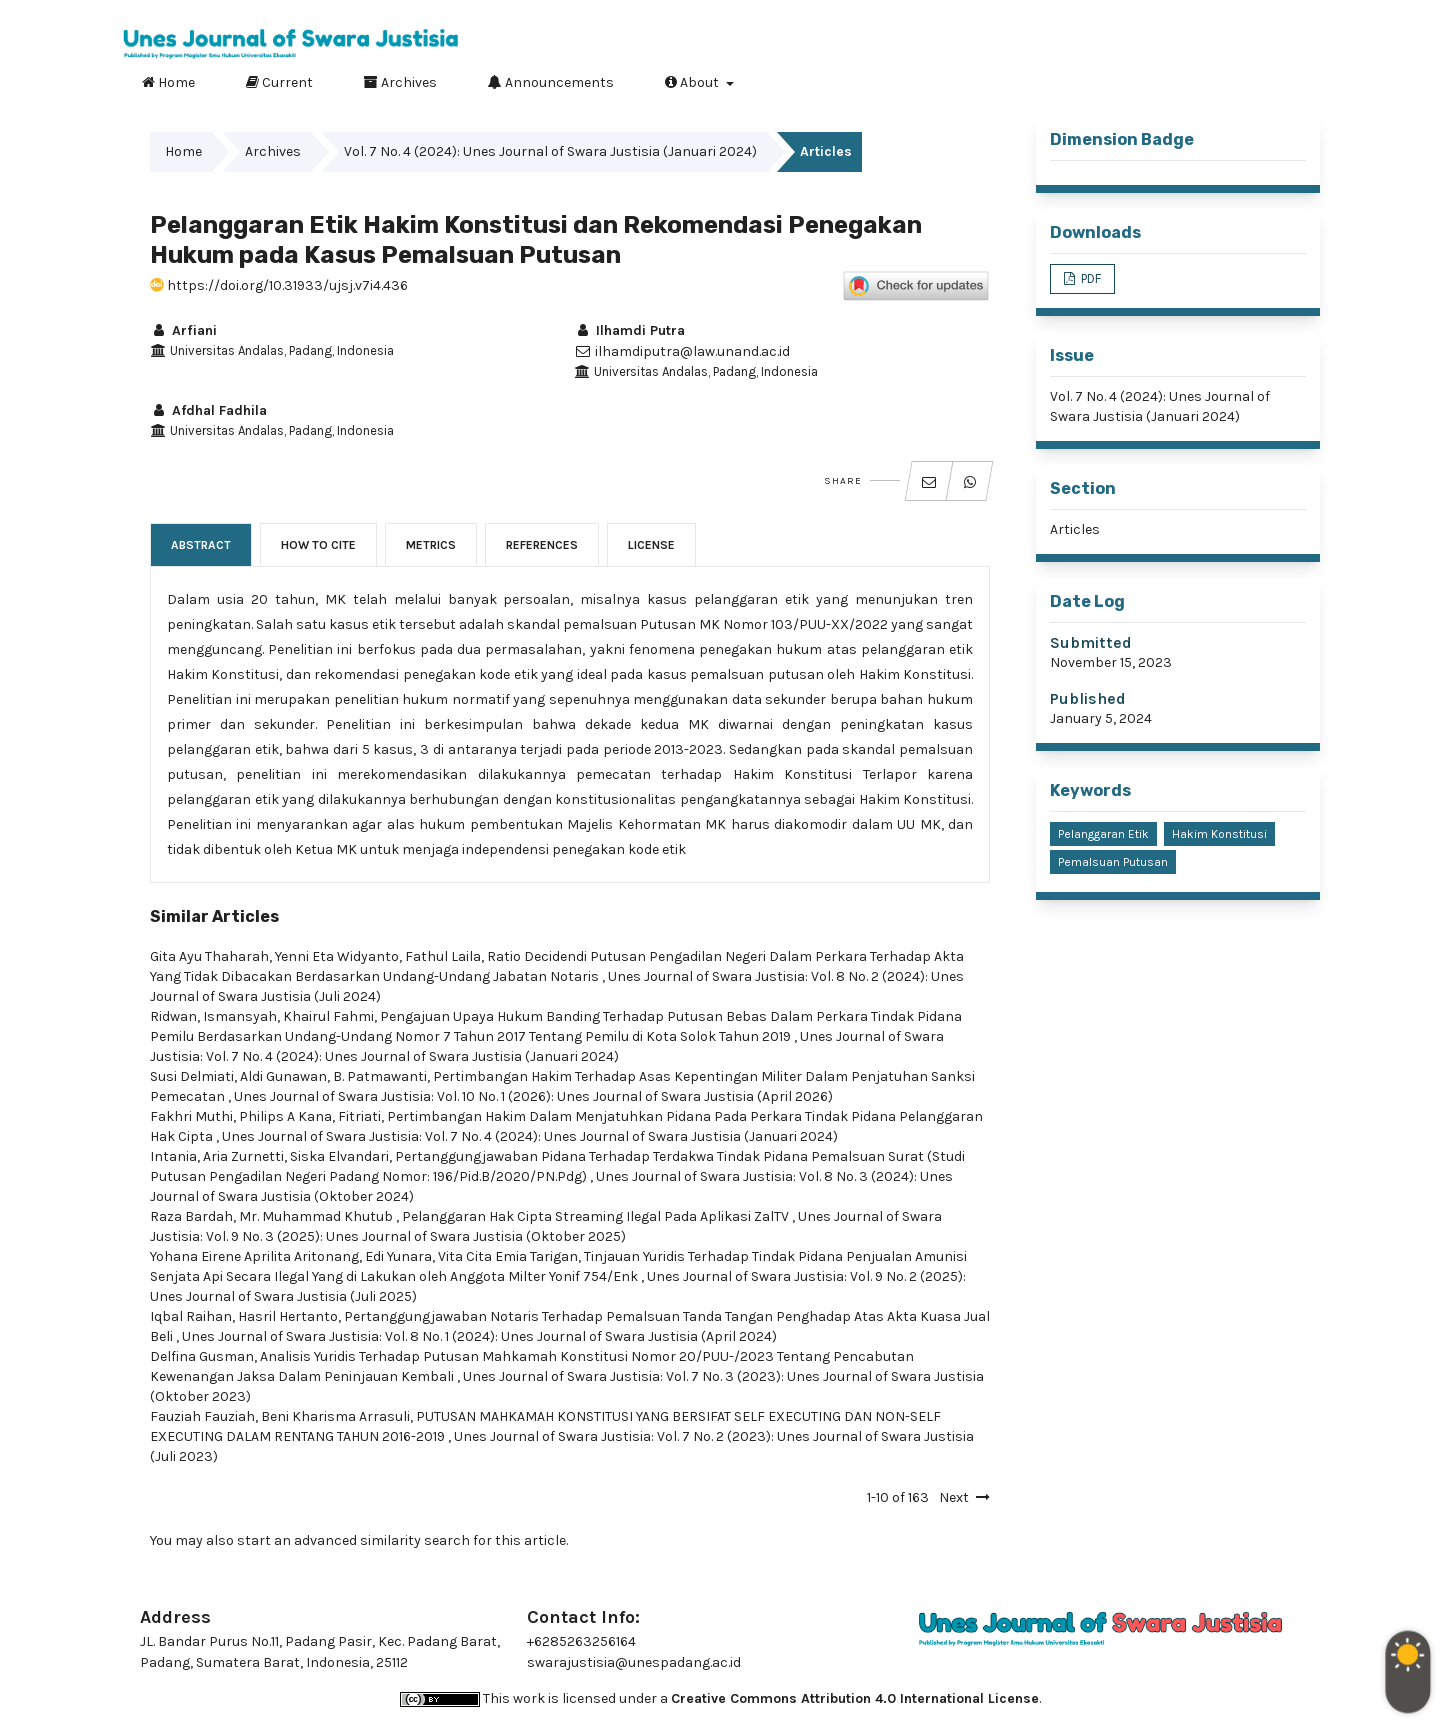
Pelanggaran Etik (1103, 834)
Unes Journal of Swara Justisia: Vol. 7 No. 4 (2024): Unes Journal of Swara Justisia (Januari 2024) (530, 1136)
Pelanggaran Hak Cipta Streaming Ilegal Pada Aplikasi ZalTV (597, 1216)
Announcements (551, 82)
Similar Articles (214, 916)
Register (1218, 15)
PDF (1089, 278)
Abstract (201, 545)
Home (168, 82)
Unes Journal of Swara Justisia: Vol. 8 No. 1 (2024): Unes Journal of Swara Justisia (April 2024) (479, 1336)
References (542, 545)
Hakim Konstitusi (1219, 834)
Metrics (431, 545)
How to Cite (318, 545)
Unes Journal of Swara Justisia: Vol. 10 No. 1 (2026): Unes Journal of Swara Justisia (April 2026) (533, 1096)
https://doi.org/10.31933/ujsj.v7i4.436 (279, 285)
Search (1289, 79)
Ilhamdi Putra (629, 330)
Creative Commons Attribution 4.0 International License (855, 1698)
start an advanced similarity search (353, 1540)
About (693, 82)
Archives (400, 82)
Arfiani (183, 330)
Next (954, 1497)
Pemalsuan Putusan (1113, 862)
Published (1088, 698)
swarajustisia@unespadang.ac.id (634, 1662)
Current (279, 82)
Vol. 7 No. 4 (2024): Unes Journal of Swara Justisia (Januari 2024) (550, 151)
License (651, 545)
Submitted (1091, 642)
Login (1297, 15)
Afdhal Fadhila (208, 410)
